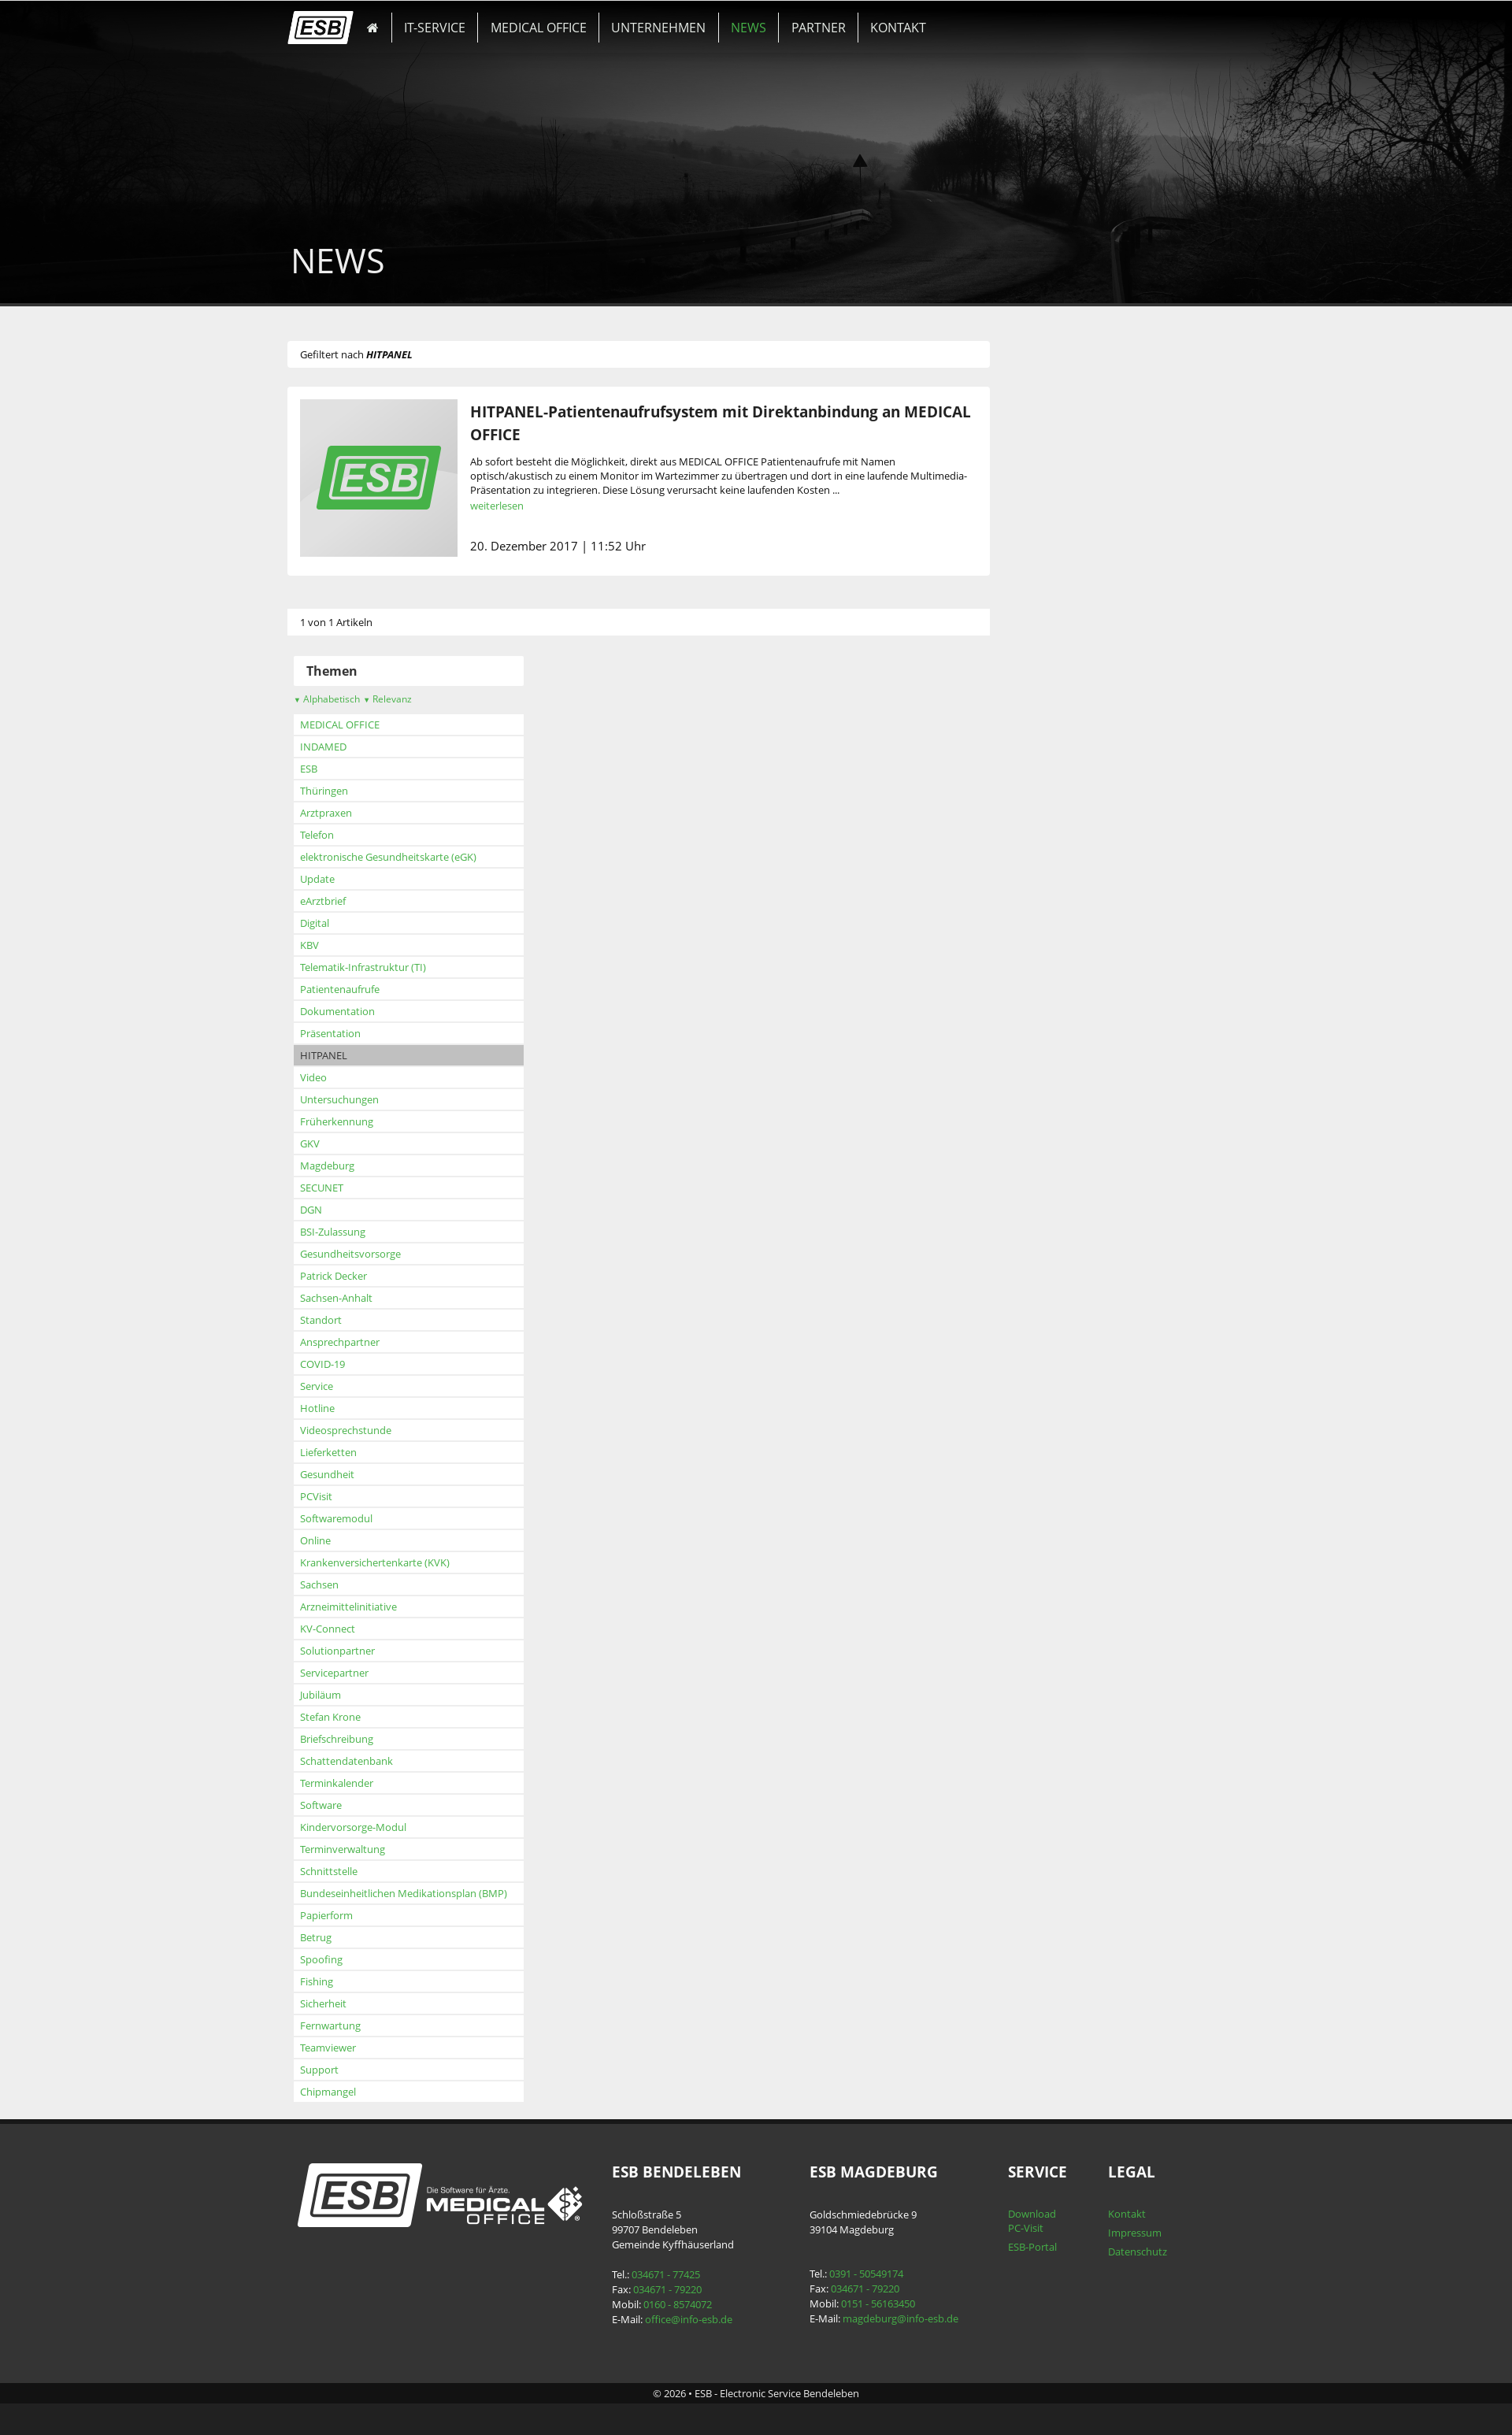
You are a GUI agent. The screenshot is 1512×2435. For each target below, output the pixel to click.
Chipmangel (354, 2092)
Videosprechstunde (371, 1430)
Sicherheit (349, 2003)
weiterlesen (523, 505)
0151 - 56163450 (876, 2303)
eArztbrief (349, 901)
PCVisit (342, 1496)
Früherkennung (362, 1121)
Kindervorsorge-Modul (379, 1827)
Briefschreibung (362, 1739)
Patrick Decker (359, 1276)
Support (345, 2070)
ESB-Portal (1018, 2247)
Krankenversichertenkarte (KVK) (401, 1562)
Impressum (1115, 2233)
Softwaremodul (362, 1518)
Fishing (342, 1981)
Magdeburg (353, 1165)
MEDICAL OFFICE (538, 22)
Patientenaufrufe (366, 989)
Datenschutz (1117, 2251)
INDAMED (349, 746)
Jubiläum (346, 1695)
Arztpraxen (352, 813)
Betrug (342, 1937)
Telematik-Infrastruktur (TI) (389, 967)
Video (339, 1077)
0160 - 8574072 (685, 2304)
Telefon (343, 835)
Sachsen (345, 1584)
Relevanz (413, 699)
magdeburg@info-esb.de (898, 2318)
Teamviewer (354, 2047)
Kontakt (1107, 2214)
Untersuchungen (365, 1099)
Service (342, 1386)
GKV (336, 1143)
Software (347, 1805)
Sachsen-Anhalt (362, 1298)
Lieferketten (354, 1452)
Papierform (352, 1915)
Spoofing (347, 1959)
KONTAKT (851, 22)
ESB (334, 769)
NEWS (723, 22)
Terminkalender (362, 1783)
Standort (347, 1320)
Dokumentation (363, 1011)
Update (343, 879)
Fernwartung (356, 2025)
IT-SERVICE (446, 22)
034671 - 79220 (675, 2289)
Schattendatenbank (372, 1761)
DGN (337, 1210)
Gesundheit (353, 1474)
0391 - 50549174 (864, 2273)
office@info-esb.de (696, 2319)
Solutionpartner (363, 1651)
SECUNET (347, 1187)
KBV (335, 945)
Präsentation (356, 1033)
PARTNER (782, 22)
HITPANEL (349, 1055)
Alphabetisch (353, 699)
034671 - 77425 (673, 2274)
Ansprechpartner (366, 1342)
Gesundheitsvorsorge (376, 1254)
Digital (340, 923)
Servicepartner (360, 1673)
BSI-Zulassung (358, 1232)
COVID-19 (348, 1364)
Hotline (343, 1408)
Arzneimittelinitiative (374, 1606)
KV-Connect (353, 1628)
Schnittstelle (355, 1871)
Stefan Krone (356, 1717)
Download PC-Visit (1018, 2221)
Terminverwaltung (368, 1849)
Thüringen (350, 791)
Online (341, 1540)
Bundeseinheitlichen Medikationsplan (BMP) (429, 1893)
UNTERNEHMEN (645, 22)
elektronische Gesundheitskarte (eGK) (414, 857)
